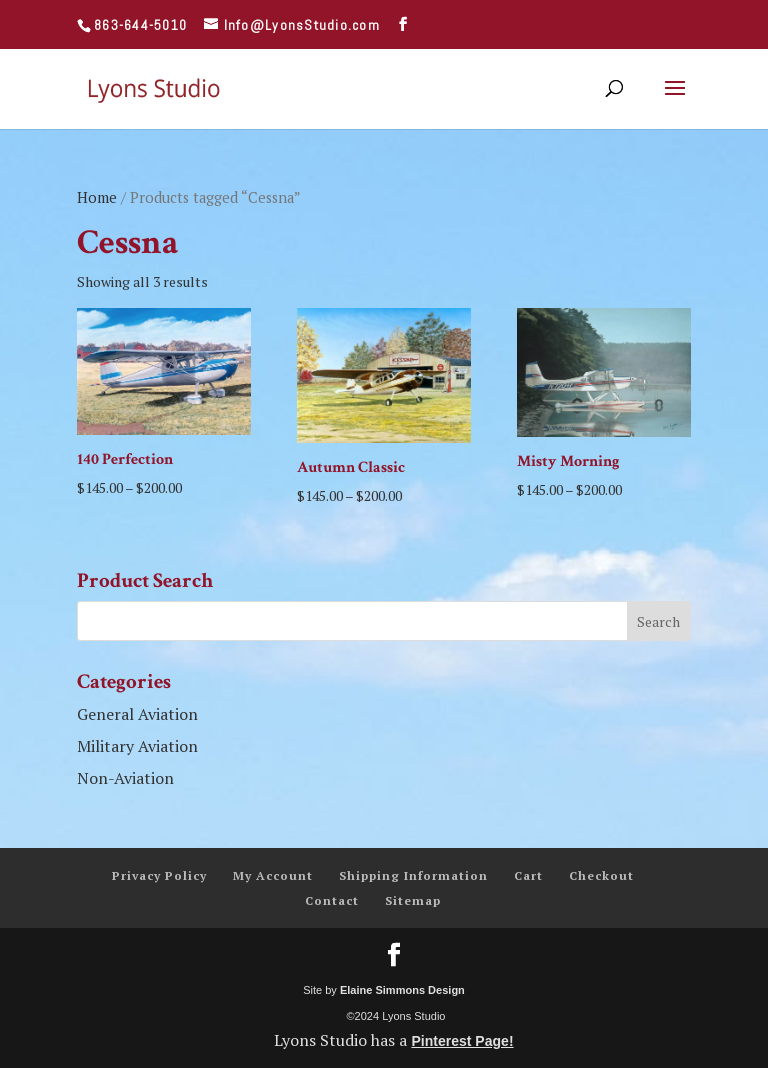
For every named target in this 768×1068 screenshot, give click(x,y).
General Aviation (137, 714)
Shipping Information (413, 875)
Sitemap (413, 900)
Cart (528, 875)
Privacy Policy (159, 875)
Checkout (601, 875)
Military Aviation (137, 746)
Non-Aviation (125, 778)
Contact (332, 900)
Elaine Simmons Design (402, 990)
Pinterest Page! (462, 1041)
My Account (273, 875)
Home (97, 197)
